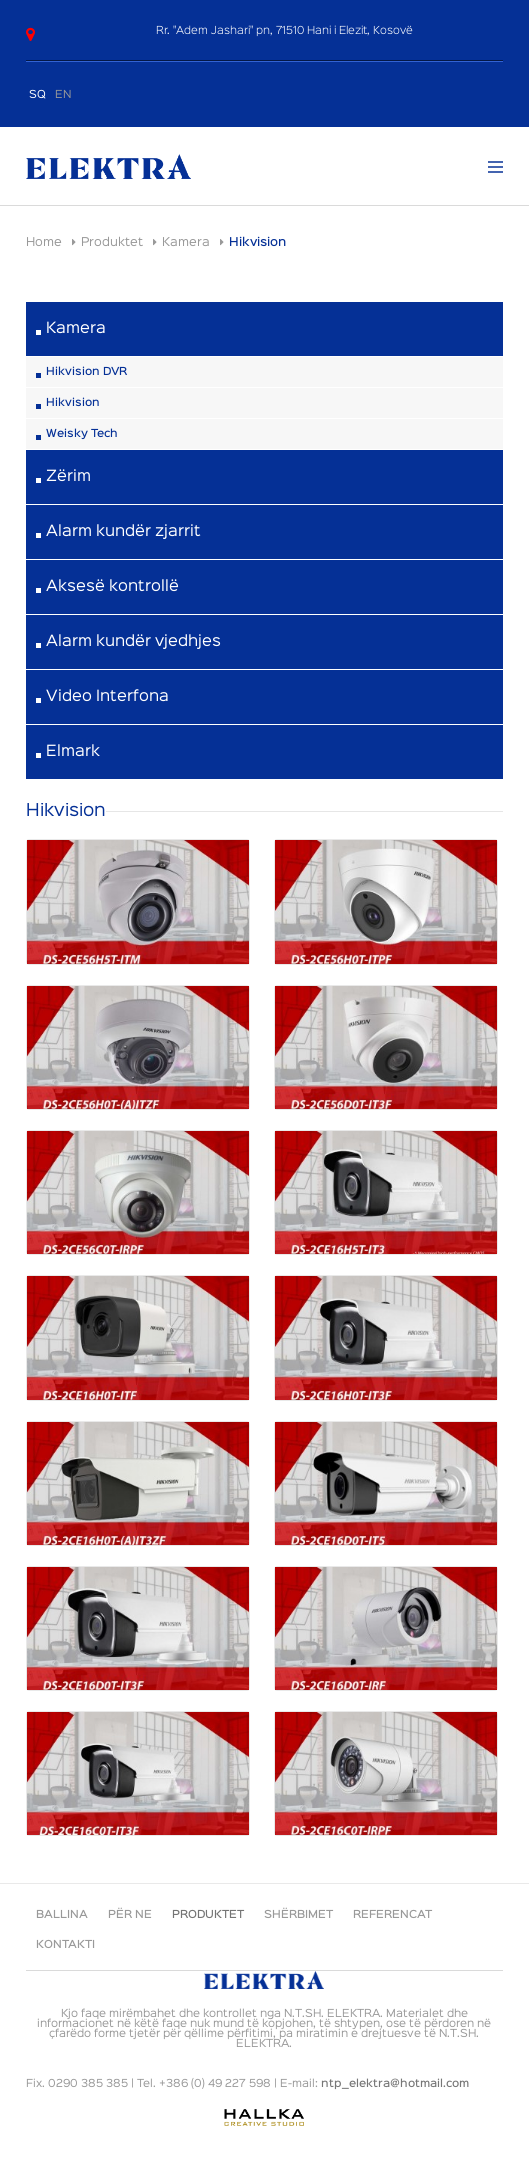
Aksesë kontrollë (112, 587)
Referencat (392, 1915)
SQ (37, 95)
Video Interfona (107, 697)
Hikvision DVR (86, 372)
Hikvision (73, 403)
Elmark (73, 752)
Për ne (130, 1915)
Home (44, 242)
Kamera (186, 242)
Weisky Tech (82, 434)
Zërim (68, 477)
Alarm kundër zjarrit (123, 532)
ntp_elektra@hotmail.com (395, 2084)
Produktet (112, 242)
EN (63, 95)
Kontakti (65, 1945)
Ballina (62, 1915)
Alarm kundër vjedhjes (133, 642)
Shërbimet (298, 1915)
